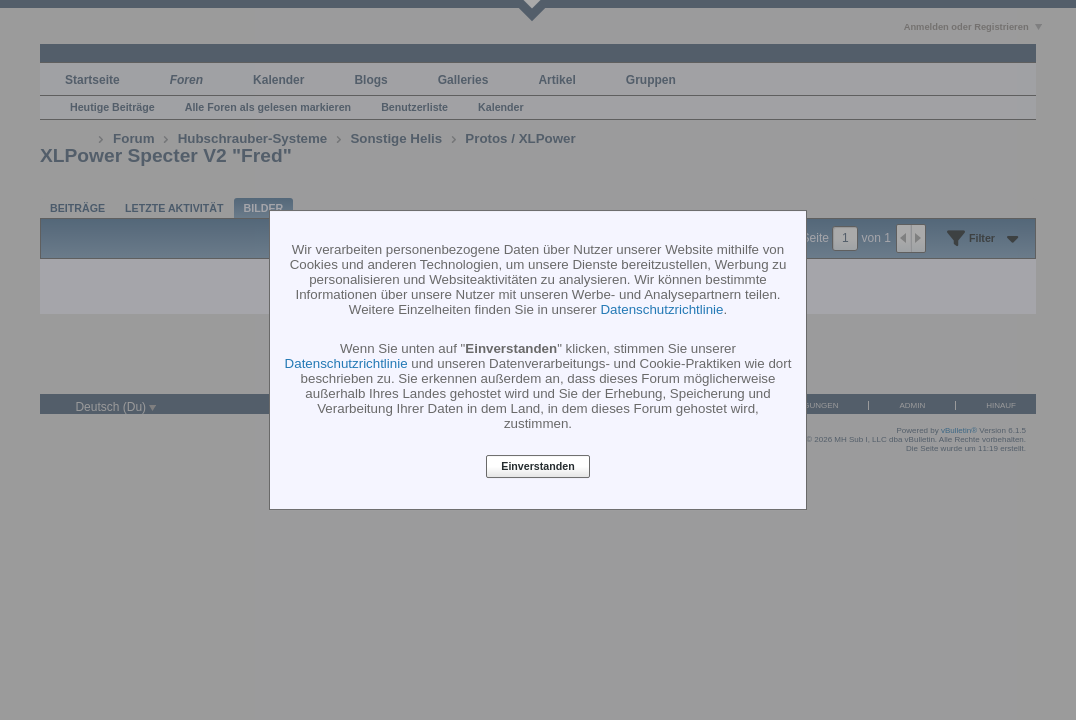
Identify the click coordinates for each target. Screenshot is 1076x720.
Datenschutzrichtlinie (661, 309)
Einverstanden (537, 467)
